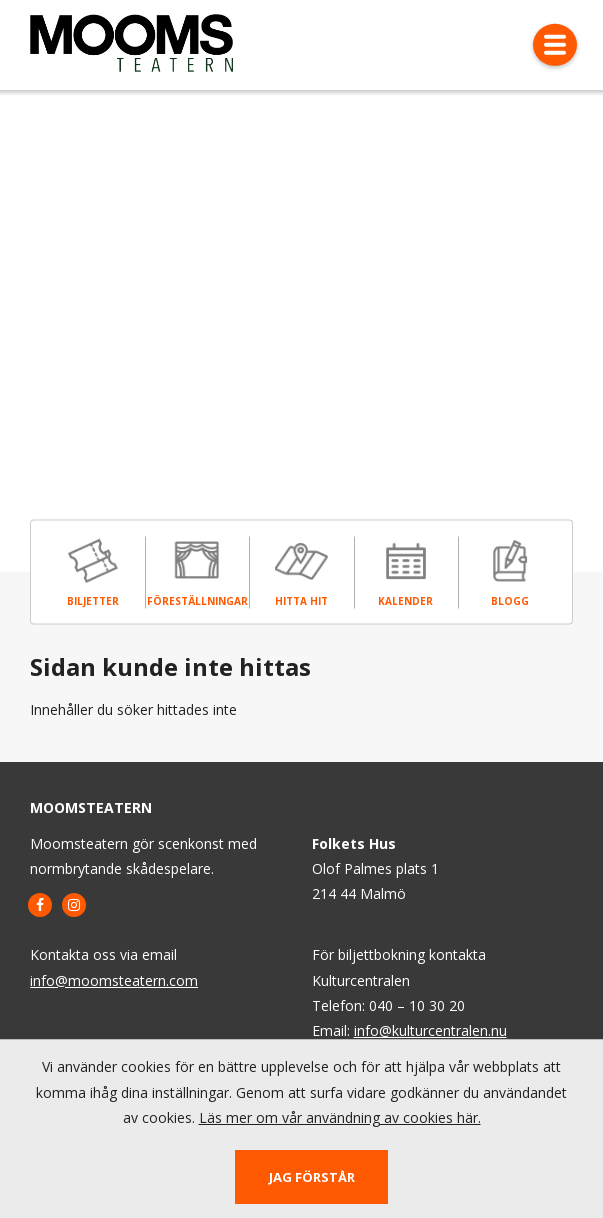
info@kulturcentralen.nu (430, 1030)
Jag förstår (312, 1177)
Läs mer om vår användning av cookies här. (340, 1117)
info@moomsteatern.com (114, 980)
